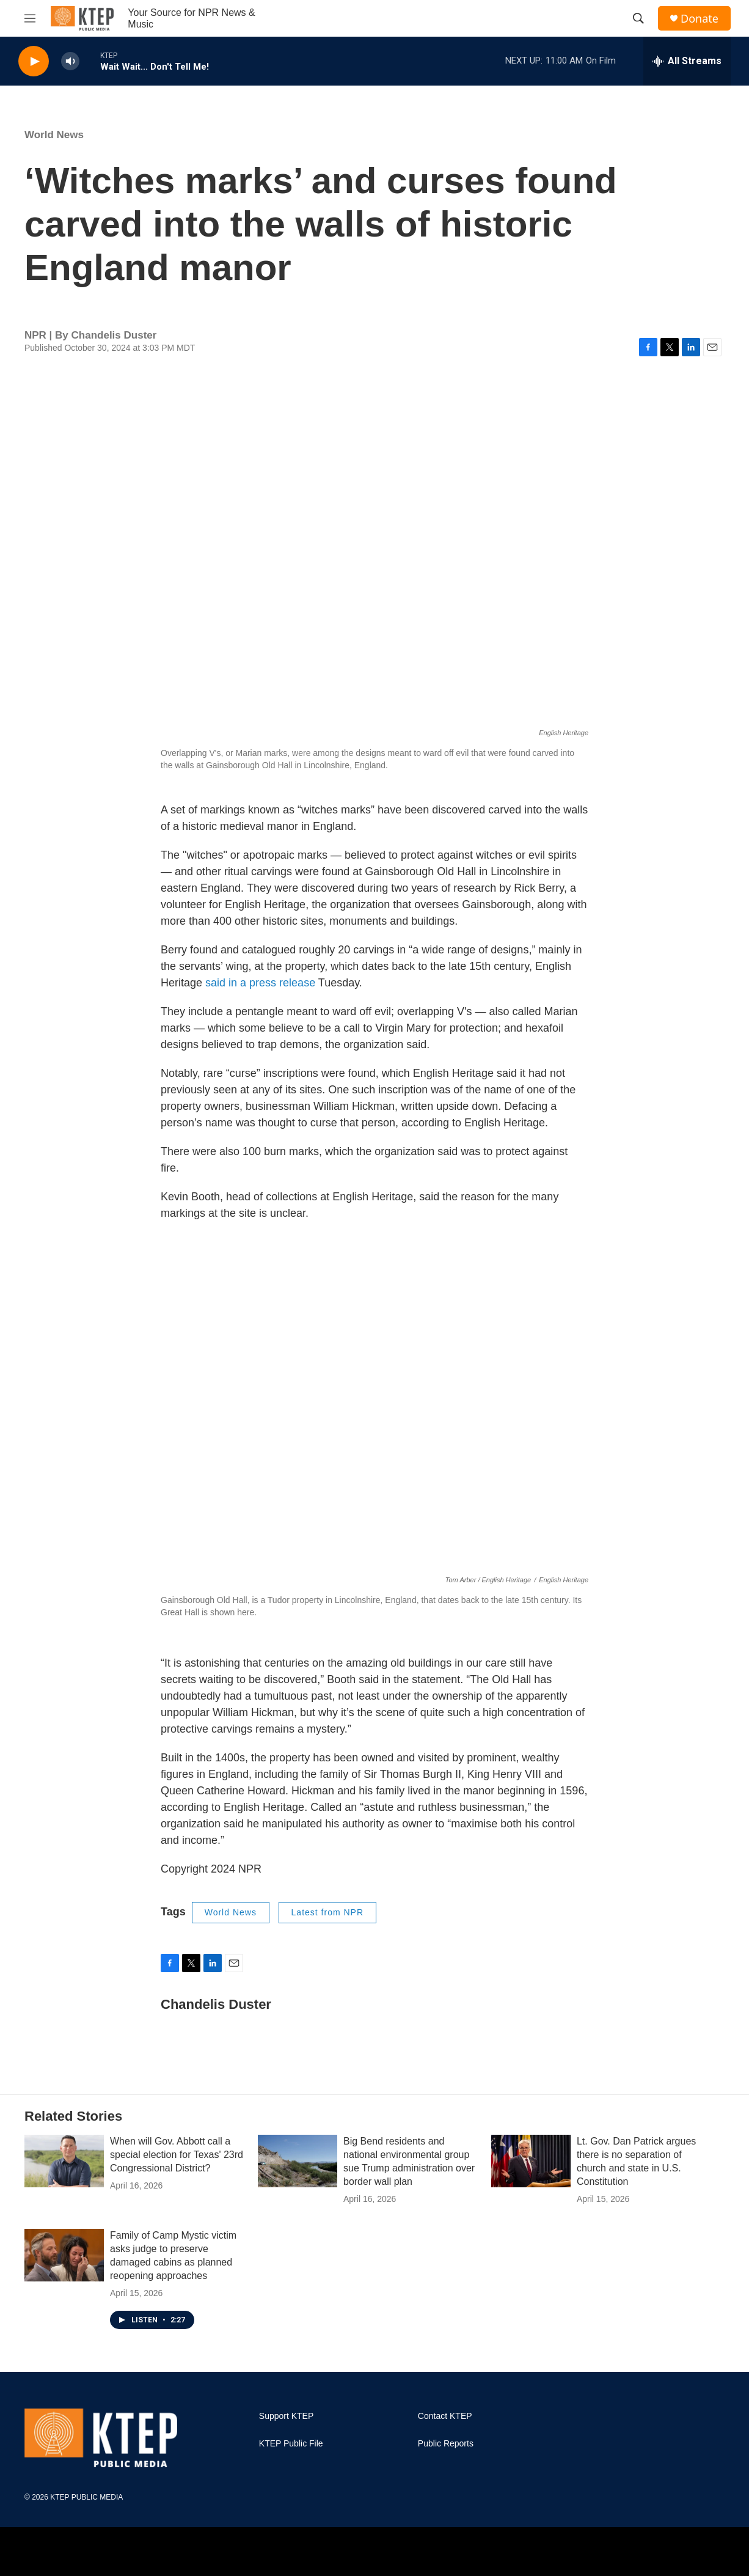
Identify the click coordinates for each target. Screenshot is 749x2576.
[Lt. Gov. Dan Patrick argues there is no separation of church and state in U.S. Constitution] (531, 2161)
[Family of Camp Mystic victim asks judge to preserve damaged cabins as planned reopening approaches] (64, 2255)
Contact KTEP (445, 2416)
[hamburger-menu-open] (30, 18)
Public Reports (445, 2443)
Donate (699, 18)
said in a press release (260, 983)
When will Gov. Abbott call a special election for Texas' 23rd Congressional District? (176, 2154)
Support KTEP (286, 2416)
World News (54, 135)
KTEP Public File (291, 2443)
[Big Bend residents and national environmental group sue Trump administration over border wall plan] (297, 2161)
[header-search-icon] (638, 18)
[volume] (70, 61)
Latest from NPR (327, 1912)
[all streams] (687, 61)
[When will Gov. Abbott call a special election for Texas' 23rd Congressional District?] (64, 2161)
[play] (33, 61)
